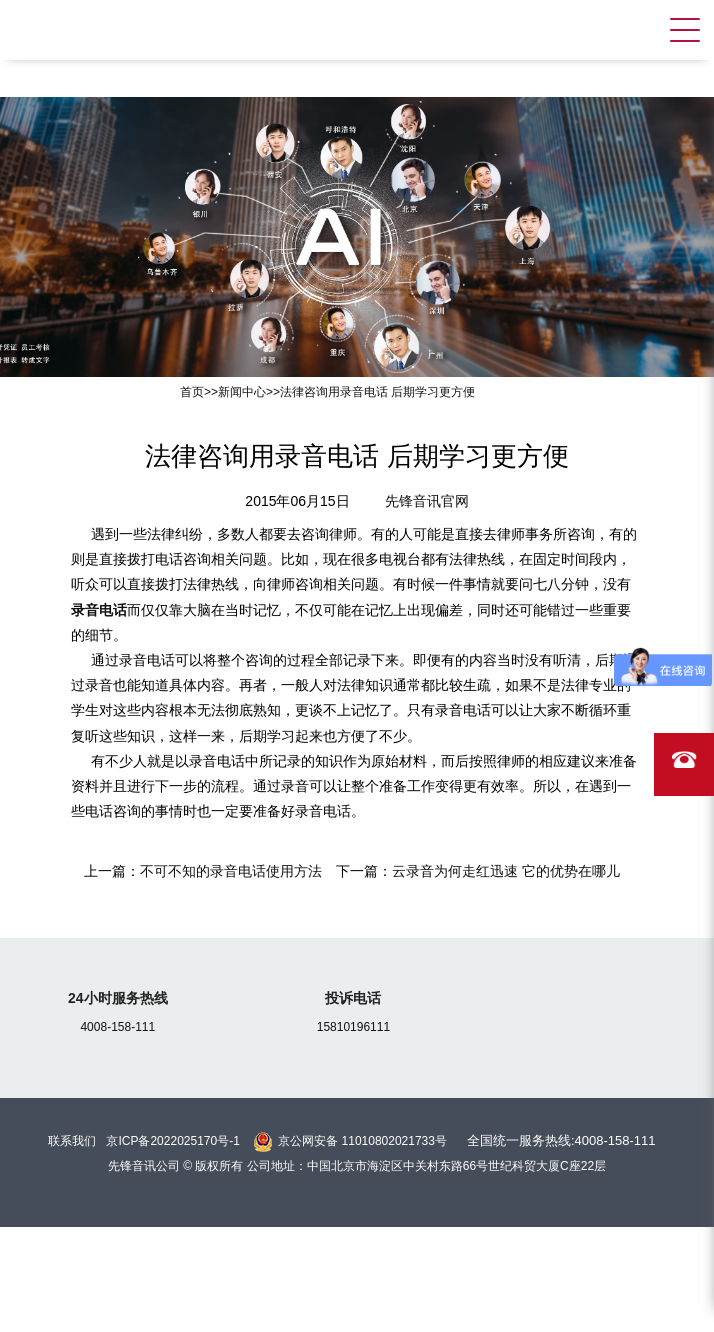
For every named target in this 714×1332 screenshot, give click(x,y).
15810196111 (353, 1027)
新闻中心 (242, 392)
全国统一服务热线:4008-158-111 (561, 1140)
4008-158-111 (117, 1027)
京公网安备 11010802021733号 (362, 1141)
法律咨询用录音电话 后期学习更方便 (377, 392)
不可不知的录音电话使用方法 (231, 871)
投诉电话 (353, 998)
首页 (192, 392)
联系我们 (72, 1141)
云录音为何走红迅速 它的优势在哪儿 (506, 871)
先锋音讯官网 (427, 501)
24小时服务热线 (118, 998)
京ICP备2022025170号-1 (172, 1141)
